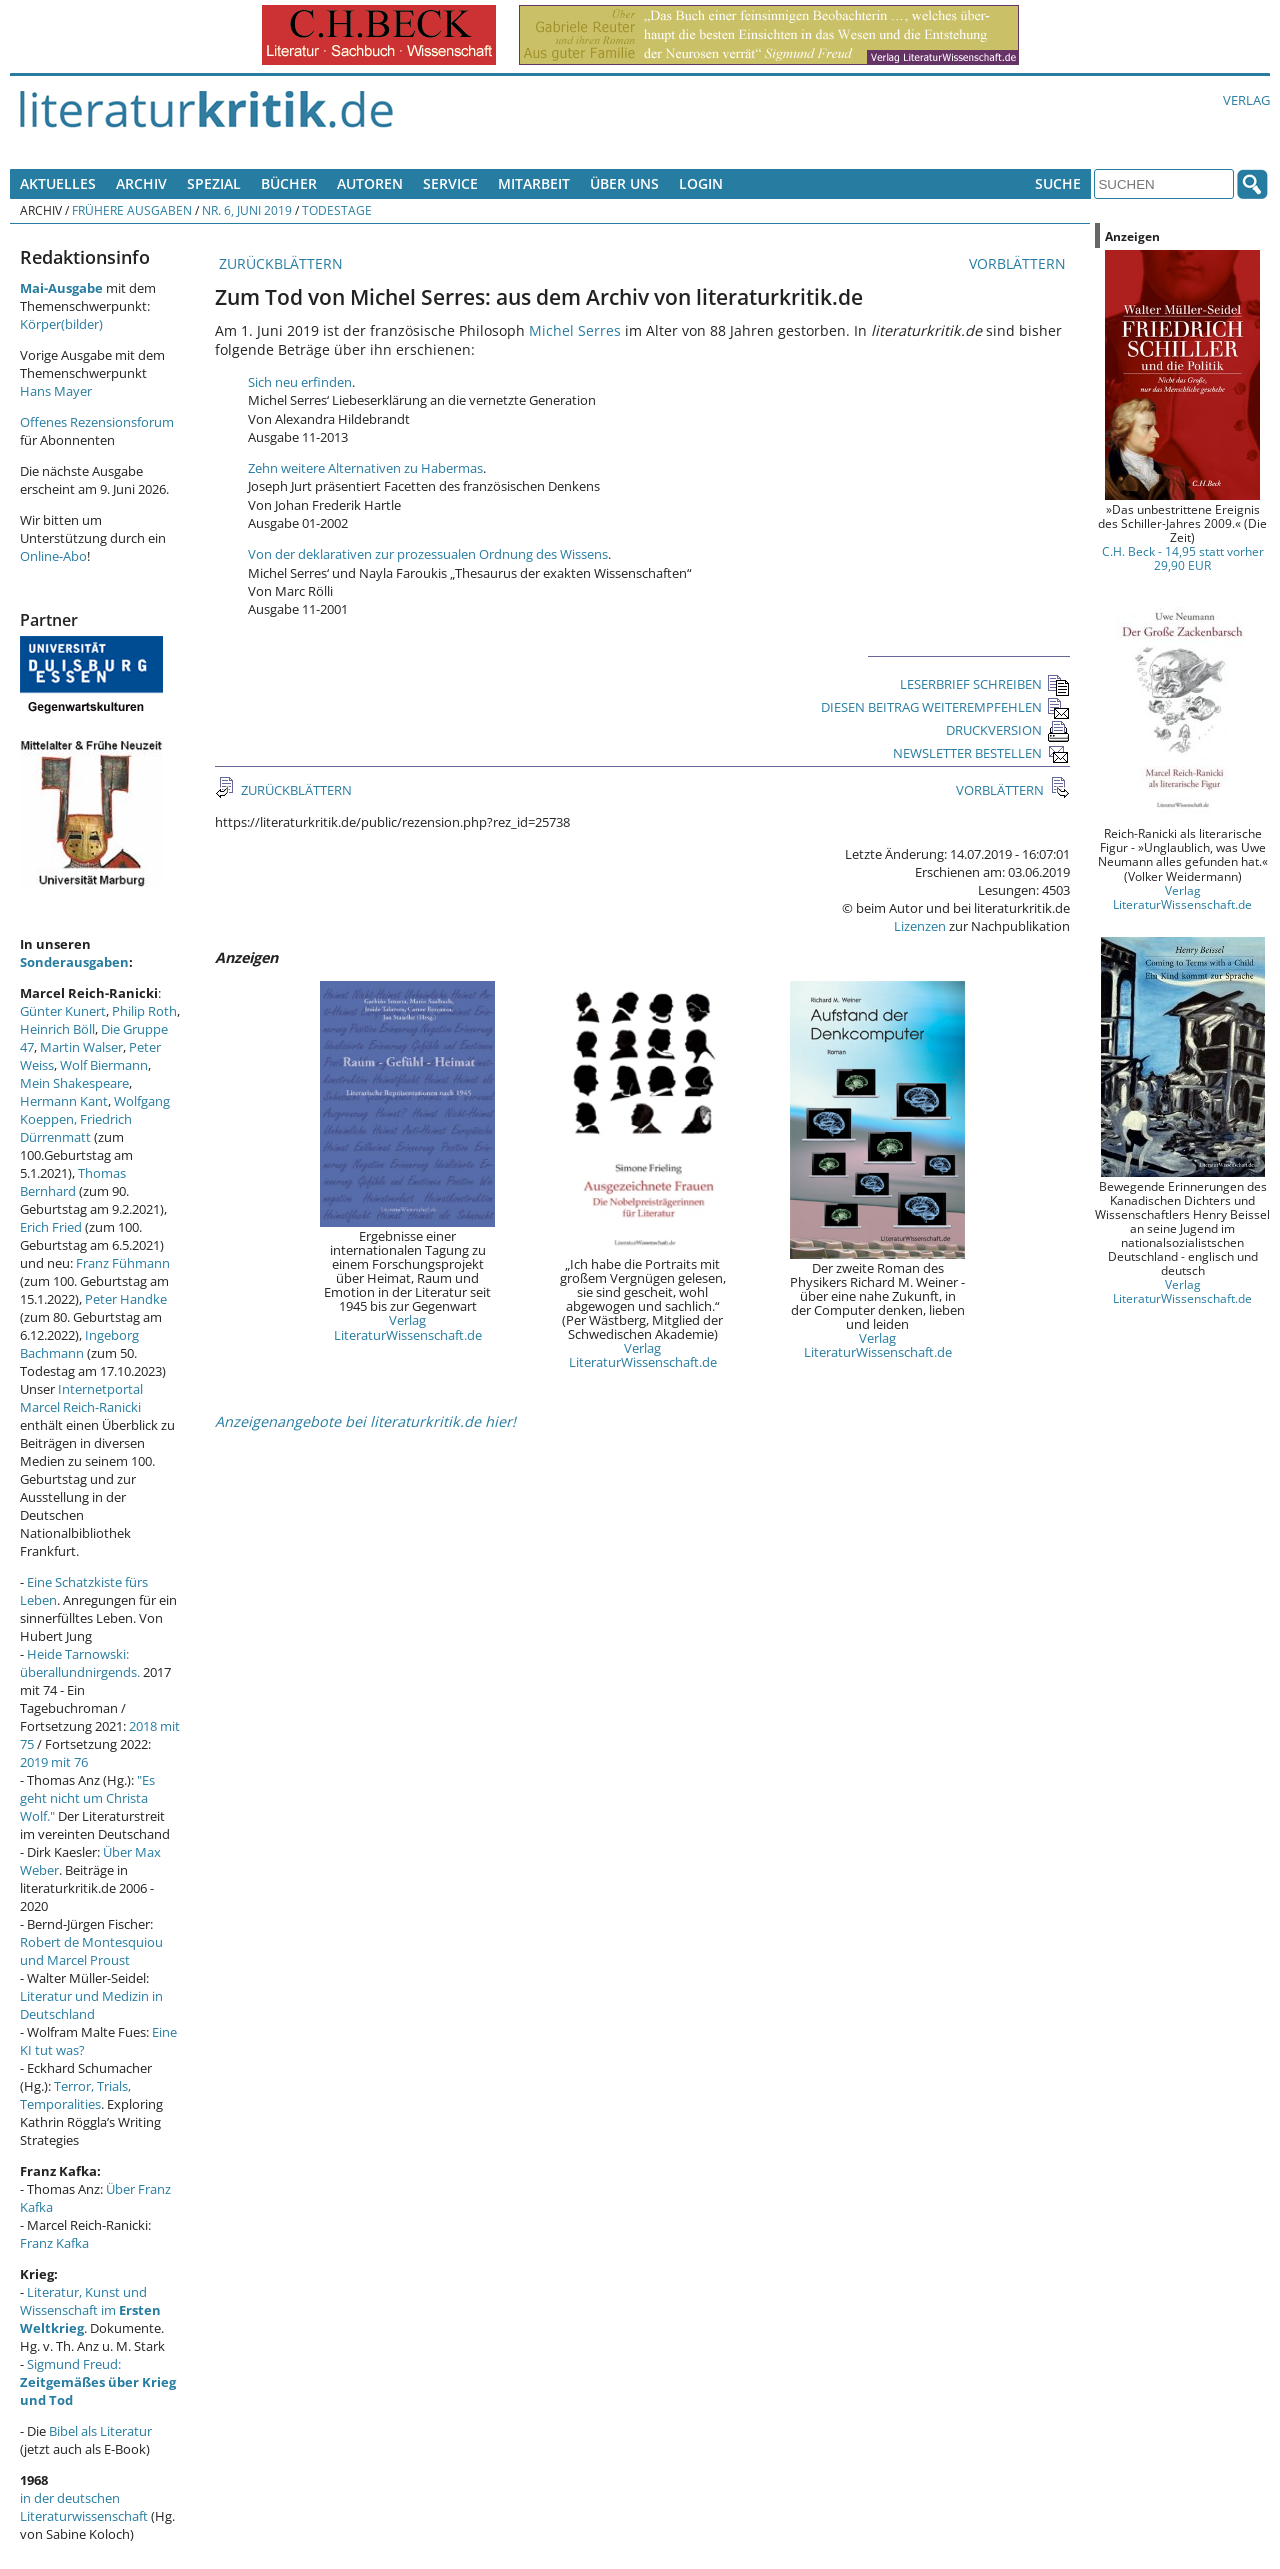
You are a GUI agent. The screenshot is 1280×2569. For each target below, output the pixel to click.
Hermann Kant (64, 1101)
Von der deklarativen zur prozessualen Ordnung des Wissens (428, 554)
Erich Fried (51, 1227)
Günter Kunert (63, 1011)
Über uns (624, 183)
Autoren (370, 183)
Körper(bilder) (61, 324)
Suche (1058, 183)
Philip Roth (144, 1011)
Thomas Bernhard (73, 1182)
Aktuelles (58, 183)
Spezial (214, 183)
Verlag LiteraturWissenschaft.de (408, 1327)
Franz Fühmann (123, 1263)
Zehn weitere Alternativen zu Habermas (365, 468)
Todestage (337, 210)
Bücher (289, 183)
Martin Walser (81, 1047)
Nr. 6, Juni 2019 (247, 210)
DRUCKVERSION (1008, 730)
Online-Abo (53, 556)
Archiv (141, 183)
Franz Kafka (54, 2243)
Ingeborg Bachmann (79, 1344)
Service (450, 183)
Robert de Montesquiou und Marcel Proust (91, 1951)
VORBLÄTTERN (1019, 263)
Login (701, 183)
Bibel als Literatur (100, 2431)
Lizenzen (920, 926)
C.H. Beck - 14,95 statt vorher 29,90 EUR (1183, 558)
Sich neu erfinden (300, 382)
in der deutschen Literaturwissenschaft (84, 2507)
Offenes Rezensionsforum (97, 422)
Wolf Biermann (104, 1065)
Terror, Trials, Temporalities (75, 2095)
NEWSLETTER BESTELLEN (981, 753)
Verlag (1246, 100)
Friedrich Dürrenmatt (76, 1128)
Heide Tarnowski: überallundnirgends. (80, 1663)
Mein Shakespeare (74, 1083)
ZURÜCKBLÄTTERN (279, 263)
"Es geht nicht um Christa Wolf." (87, 1798)
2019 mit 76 (54, 1762)
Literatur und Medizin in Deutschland (91, 2005)
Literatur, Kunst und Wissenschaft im (90, 2310)
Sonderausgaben (74, 962)
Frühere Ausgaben (132, 210)
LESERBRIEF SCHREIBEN (985, 684)
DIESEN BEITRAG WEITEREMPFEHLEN (945, 707)
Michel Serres (575, 330)
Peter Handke (126, 1299)
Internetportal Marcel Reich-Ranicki (81, 1398)
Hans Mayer (56, 391)
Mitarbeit (534, 183)
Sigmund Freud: (98, 2382)
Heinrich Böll (57, 1029)
